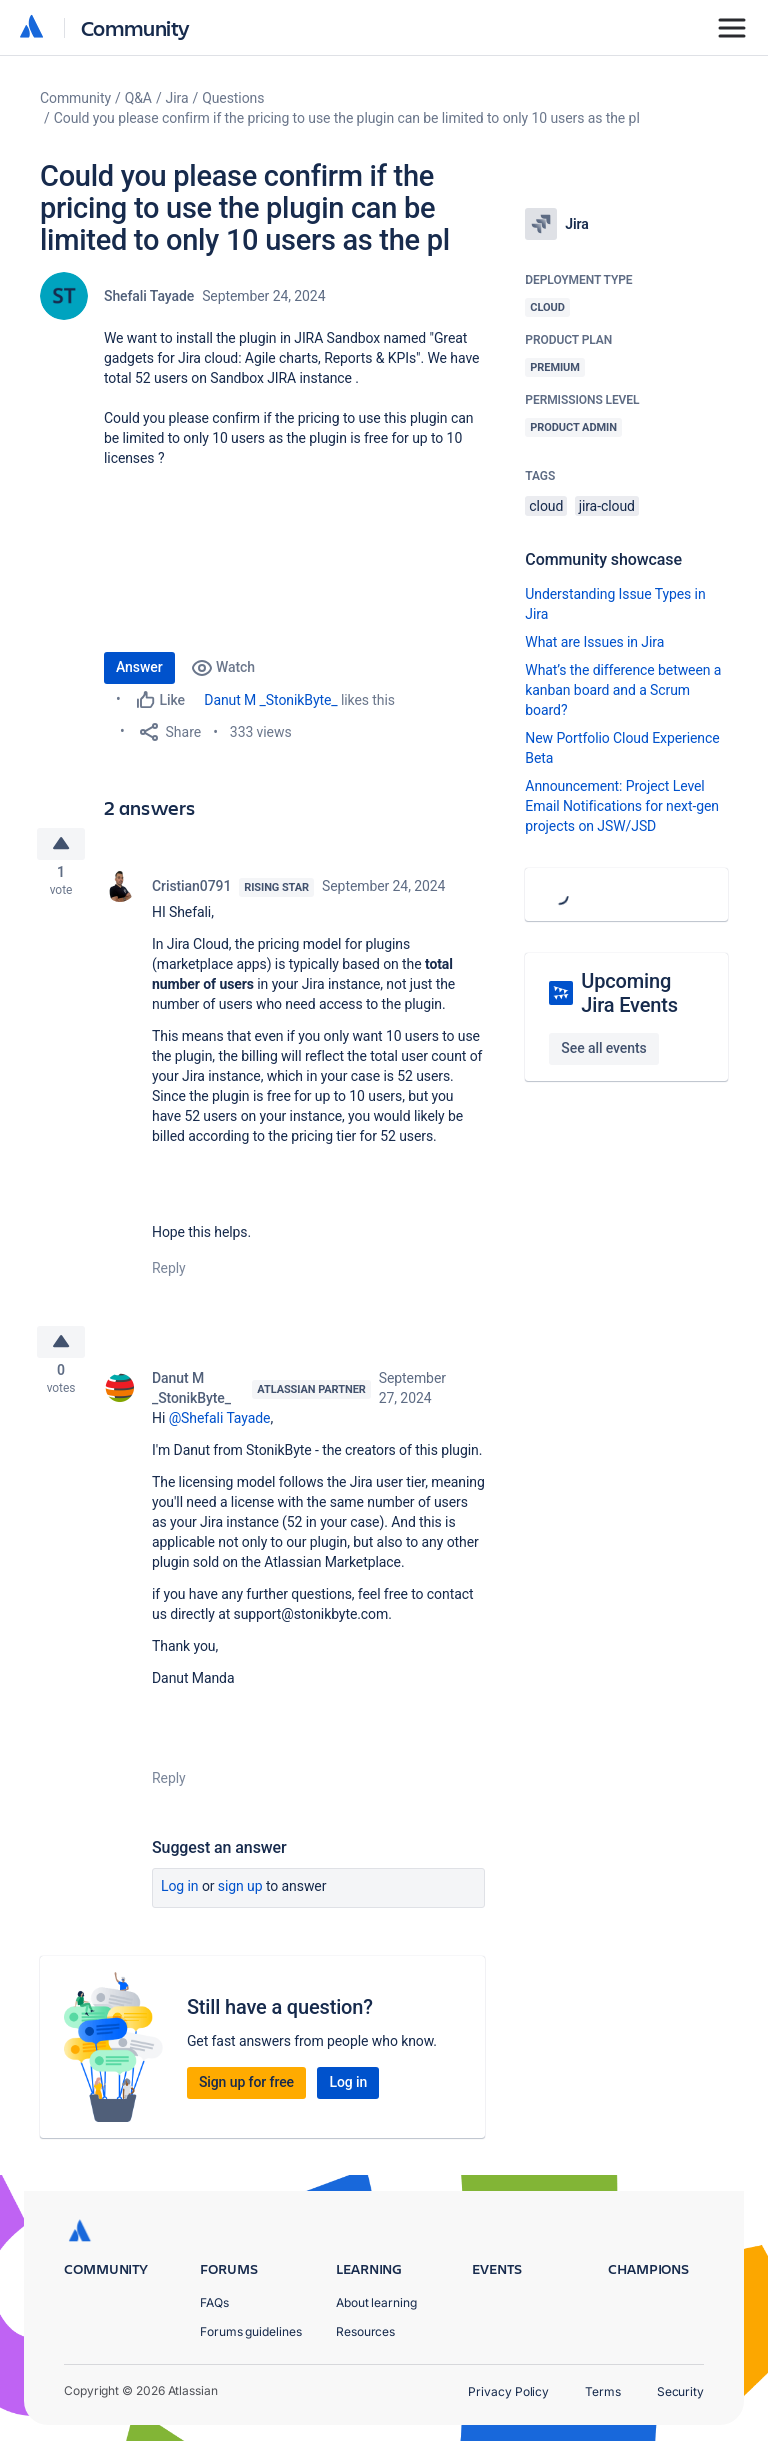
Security (680, 2391)
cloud (546, 506)
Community (135, 27)
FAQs (214, 2302)
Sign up (240, 1898)
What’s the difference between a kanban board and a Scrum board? (623, 690)
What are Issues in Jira (594, 642)
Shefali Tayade (149, 296)
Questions (233, 98)
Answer (139, 667)
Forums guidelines (251, 2331)
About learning (376, 2302)
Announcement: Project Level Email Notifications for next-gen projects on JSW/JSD (622, 806)
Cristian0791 (191, 892)
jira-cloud (607, 506)
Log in (180, 1898)
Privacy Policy (508, 2391)
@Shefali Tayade (220, 1430)
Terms (603, 2391)
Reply (169, 1274)
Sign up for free (246, 2094)
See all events (603, 1048)
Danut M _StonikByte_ (270, 700)
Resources (365, 2331)
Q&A (138, 98)
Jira (177, 98)
